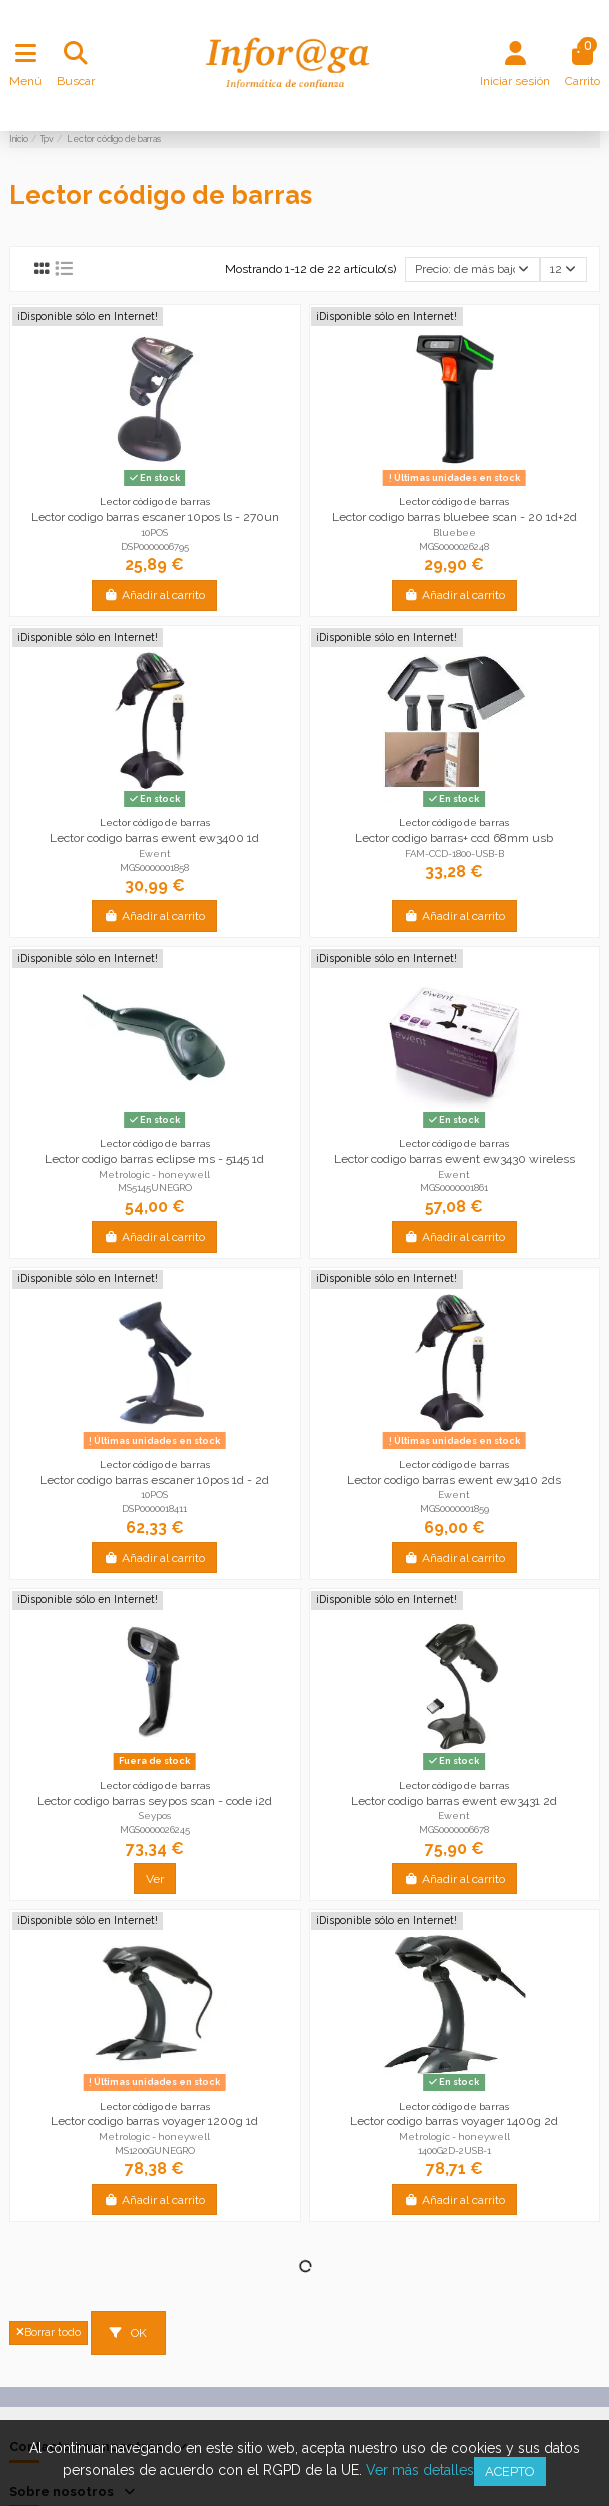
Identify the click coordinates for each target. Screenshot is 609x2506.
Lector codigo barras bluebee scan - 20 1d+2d (454, 517)
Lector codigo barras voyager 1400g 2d (454, 2121)
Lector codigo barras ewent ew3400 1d (154, 838)
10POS (154, 532)
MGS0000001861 (454, 1187)
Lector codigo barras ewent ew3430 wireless (454, 1159)
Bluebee (454, 532)
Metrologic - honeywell (154, 1174)
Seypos (155, 1815)
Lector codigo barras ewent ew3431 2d (454, 1801)
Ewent (155, 853)
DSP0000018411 (154, 1508)
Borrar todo (48, 2332)
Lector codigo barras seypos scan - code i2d (154, 1801)
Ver (155, 1879)
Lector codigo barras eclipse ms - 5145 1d (154, 1159)
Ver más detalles (420, 2470)
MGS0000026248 (454, 546)
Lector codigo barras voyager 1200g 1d (154, 2121)
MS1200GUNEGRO (155, 2150)
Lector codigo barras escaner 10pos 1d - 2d (154, 1480)
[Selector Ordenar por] (472, 269)
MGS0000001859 (454, 1508)
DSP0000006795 (155, 546)
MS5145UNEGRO (155, 1187)
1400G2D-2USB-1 (454, 2150)
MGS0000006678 (454, 1829)
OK (128, 2333)
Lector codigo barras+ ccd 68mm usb (454, 838)
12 (563, 269)
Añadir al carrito (154, 595)
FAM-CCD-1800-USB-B (454, 853)
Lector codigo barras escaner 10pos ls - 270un (155, 517)
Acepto (510, 2471)
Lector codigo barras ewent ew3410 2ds (454, 1480)
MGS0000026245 (155, 1829)
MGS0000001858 (154, 867)
